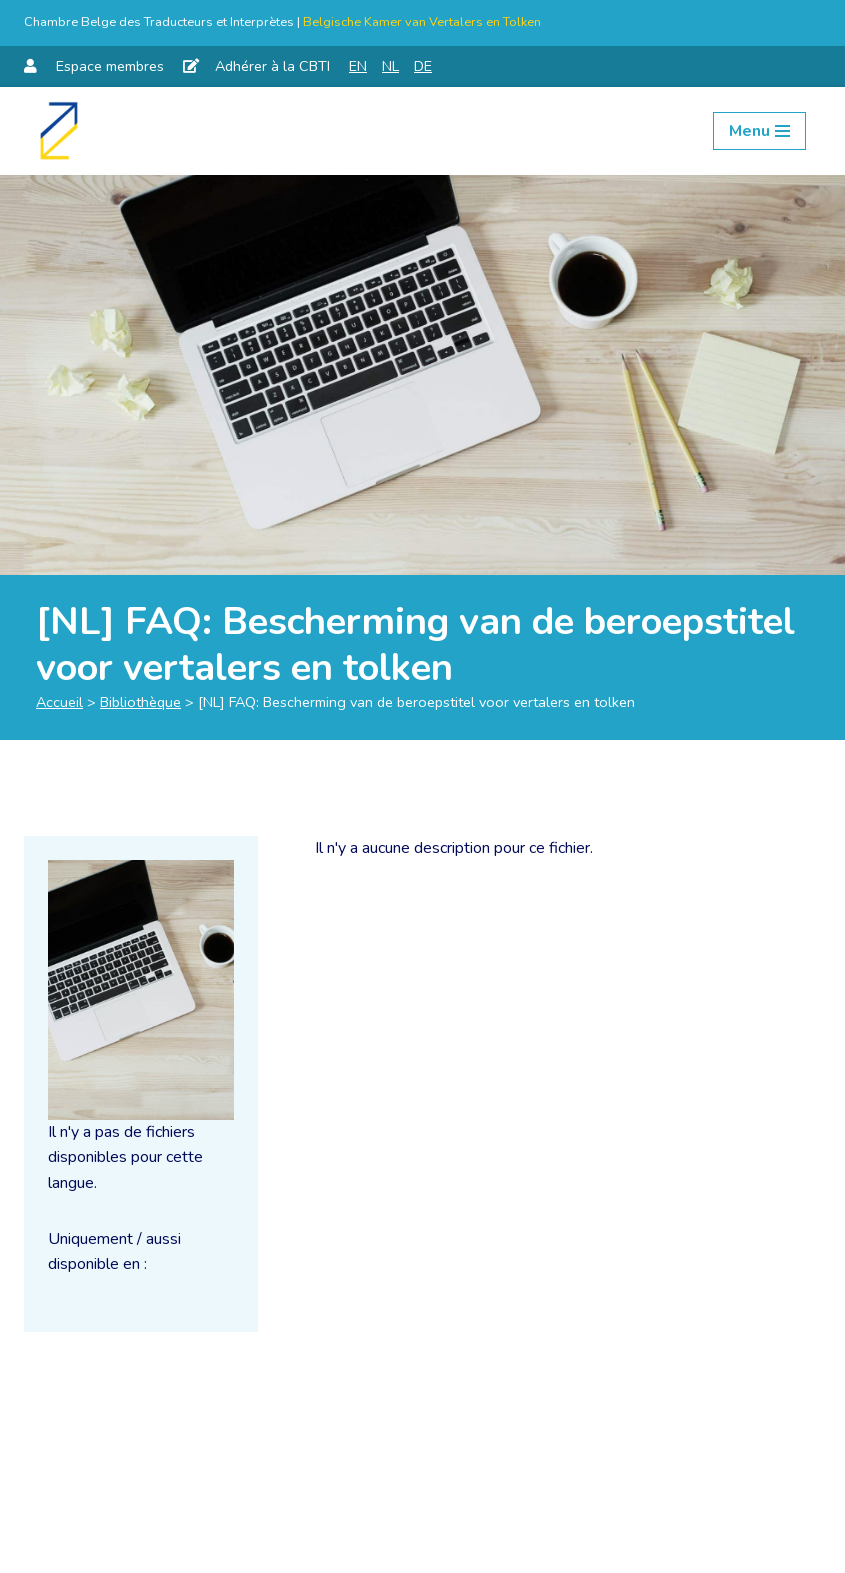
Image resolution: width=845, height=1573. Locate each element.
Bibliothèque (140, 702)
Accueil (59, 702)
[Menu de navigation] (759, 131)
